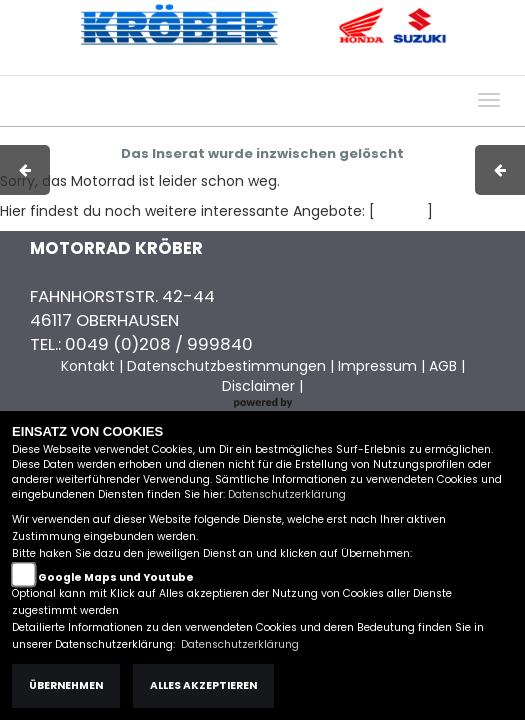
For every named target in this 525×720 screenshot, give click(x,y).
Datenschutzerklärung (287, 494)
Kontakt (364, 65)
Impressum (239, 65)
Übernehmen (66, 685)
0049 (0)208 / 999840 (159, 344)
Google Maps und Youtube (116, 577)
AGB (308, 65)
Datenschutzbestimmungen (226, 366)
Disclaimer (258, 386)
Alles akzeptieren (203, 685)
